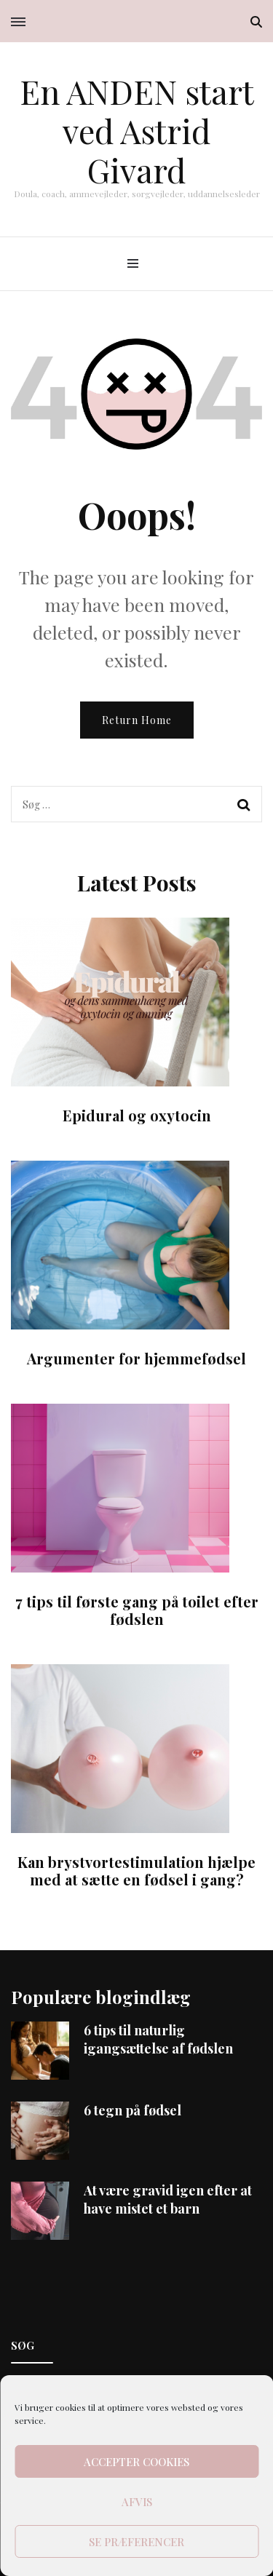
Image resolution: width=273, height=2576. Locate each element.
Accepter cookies (136, 2461)
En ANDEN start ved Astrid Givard (137, 130)
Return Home (137, 720)
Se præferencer (136, 2542)
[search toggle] (256, 22)
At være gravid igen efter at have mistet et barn (168, 2199)
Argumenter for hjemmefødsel (136, 1358)
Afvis (137, 2501)
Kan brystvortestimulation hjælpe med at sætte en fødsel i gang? (136, 1870)
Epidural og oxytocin (137, 1115)
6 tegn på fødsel (132, 2110)
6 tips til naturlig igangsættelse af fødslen (158, 2039)
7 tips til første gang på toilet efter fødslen (136, 1610)
